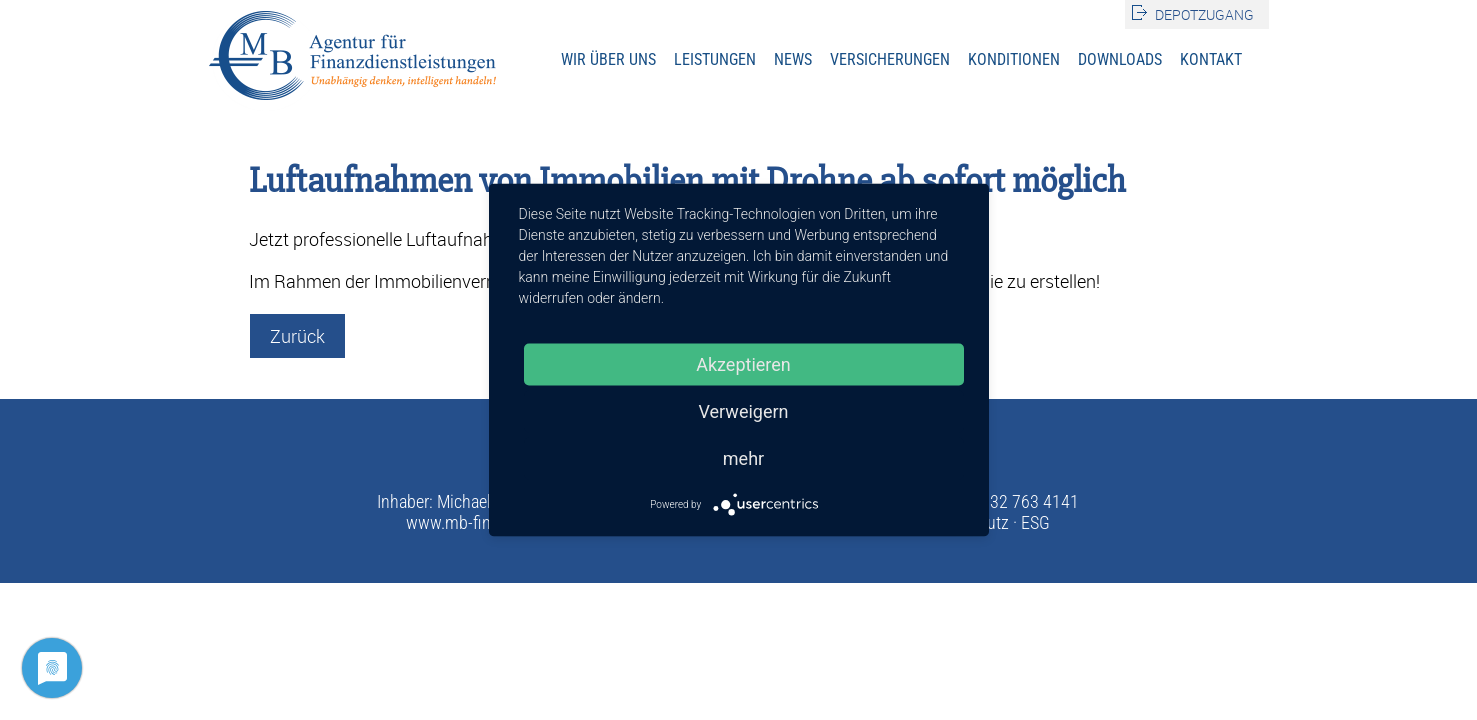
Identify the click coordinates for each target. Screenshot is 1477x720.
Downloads (1120, 59)
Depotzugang (1204, 14)
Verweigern (743, 411)
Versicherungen (890, 59)
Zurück (297, 336)
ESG (1035, 522)
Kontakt (1211, 59)
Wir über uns (608, 59)
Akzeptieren (743, 364)
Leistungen (715, 59)
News (793, 59)
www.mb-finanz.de (471, 522)
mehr (743, 458)
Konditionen (1014, 59)
